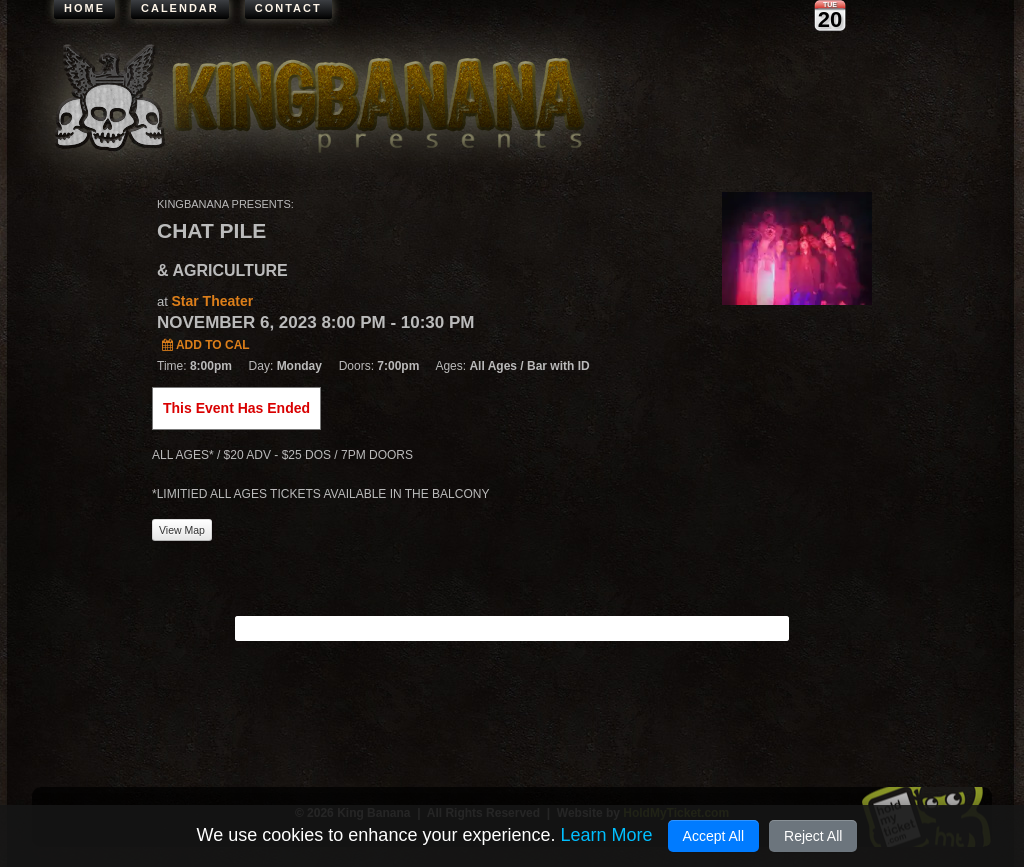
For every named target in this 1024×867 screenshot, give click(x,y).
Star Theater (212, 301)
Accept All (713, 836)
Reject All (813, 836)
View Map (182, 530)
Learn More (606, 835)
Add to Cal (206, 345)
